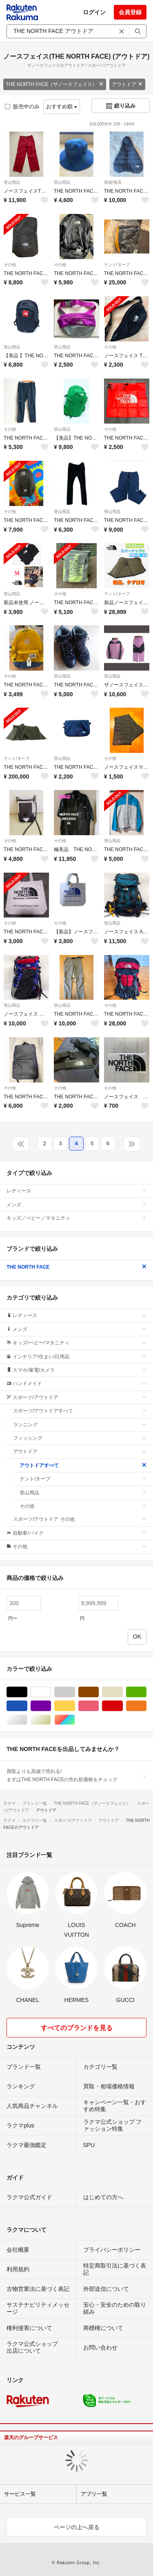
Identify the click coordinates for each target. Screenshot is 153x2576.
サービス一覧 (20, 2494)
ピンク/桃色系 (98, 1706)
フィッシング (79, 1438)
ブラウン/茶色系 (98, 1692)
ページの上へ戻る (77, 2527)
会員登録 (130, 12)
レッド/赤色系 (122, 1706)
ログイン (94, 12)
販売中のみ (22, 106)
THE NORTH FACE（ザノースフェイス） (55, 84)
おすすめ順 (62, 106)
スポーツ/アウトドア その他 (79, 1519)
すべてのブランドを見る (77, 2027)
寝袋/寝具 (113, 182)
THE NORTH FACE (76, 1267)
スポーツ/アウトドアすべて (79, 1411)
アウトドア (127, 84)
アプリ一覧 (94, 2494)
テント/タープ (117, 264)
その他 (10, 264)
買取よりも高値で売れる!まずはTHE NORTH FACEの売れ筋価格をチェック (76, 1775)
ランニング (79, 1425)
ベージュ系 (122, 1692)
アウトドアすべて (83, 1465)
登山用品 (12, 182)
